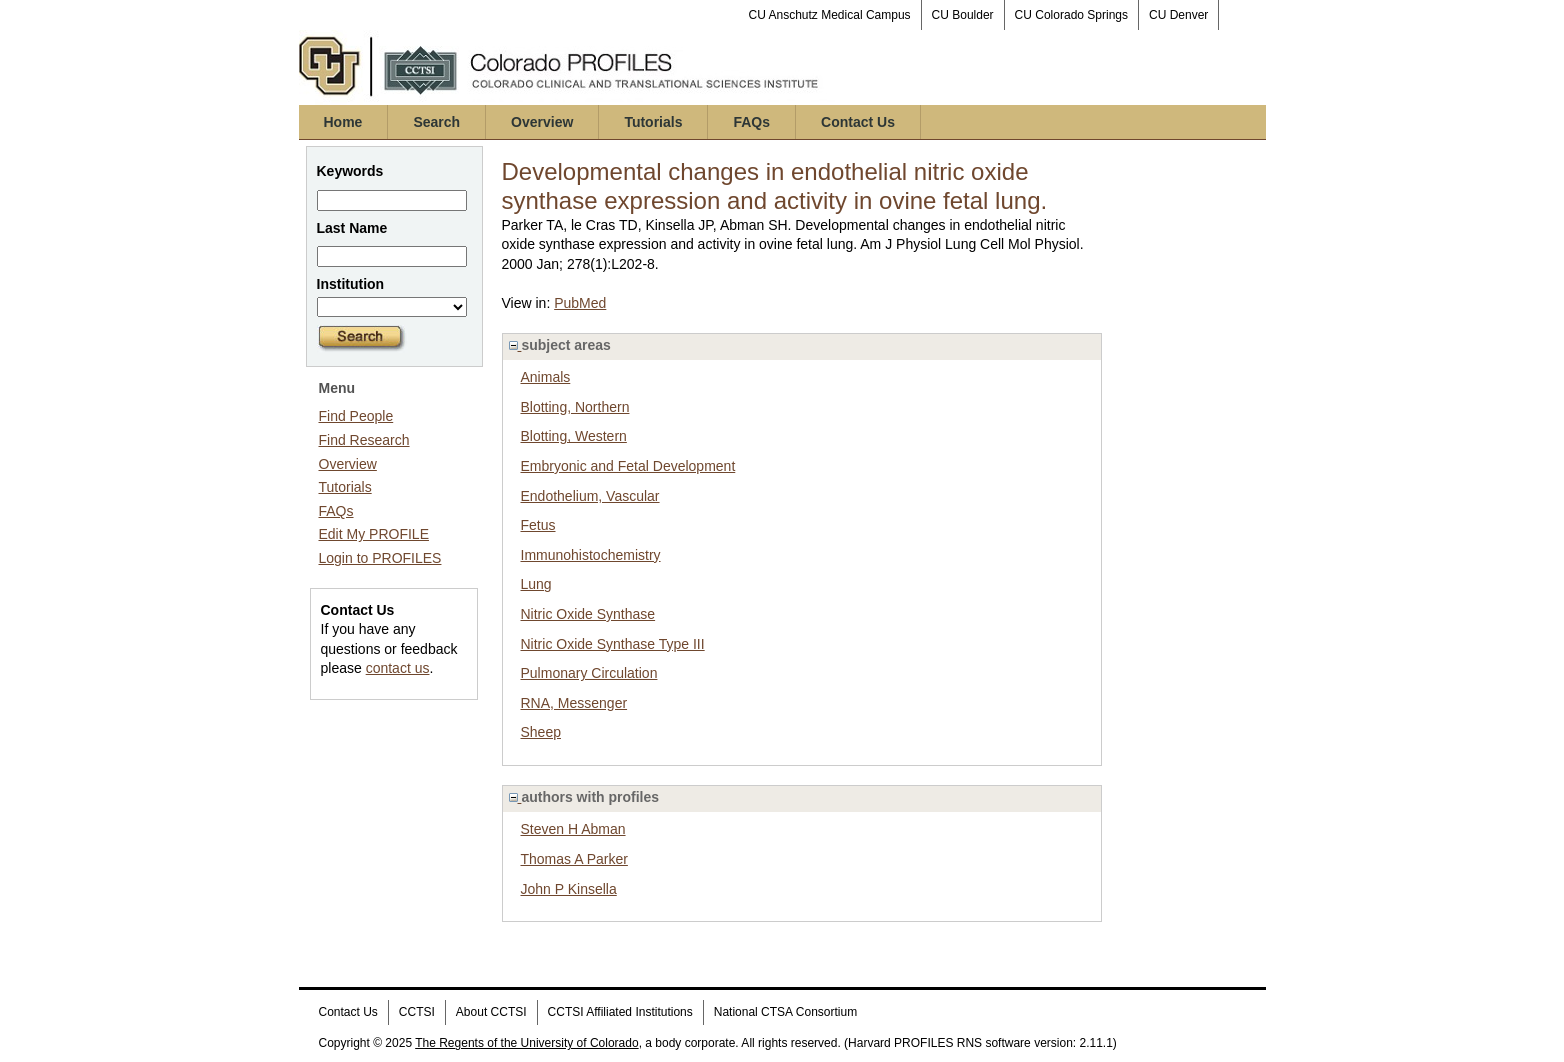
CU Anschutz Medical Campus (830, 15)
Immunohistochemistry (591, 555)
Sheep (541, 732)
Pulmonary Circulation (589, 673)
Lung (536, 584)
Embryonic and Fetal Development (628, 466)
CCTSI (417, 1012)
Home (343, 122)
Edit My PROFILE (374, 534)
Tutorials (653, 122)
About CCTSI (491, 1012)
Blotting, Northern (575, 407)
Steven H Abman (573, 829)
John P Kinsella (569, 889)
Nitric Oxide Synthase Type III (613, 644)
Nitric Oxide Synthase (588, 614)
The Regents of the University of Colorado (526, 1043)
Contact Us (858, 122)
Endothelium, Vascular (590, 496)
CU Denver (1178, 15)
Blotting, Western (574, 436)
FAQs (751, 122)
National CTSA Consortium (785, 1012)
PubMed (580, 303)
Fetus (538, 525)
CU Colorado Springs (1071, 15)
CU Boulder (963, 15)
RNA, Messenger (574, 703)
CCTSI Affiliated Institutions (620, 1012)
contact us (398, 668)
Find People (356, 416)
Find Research (364, 440)
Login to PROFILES (380, 558)
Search (436, 122)
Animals (546, 377)
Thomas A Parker (574, 859)
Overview (542, 122)
